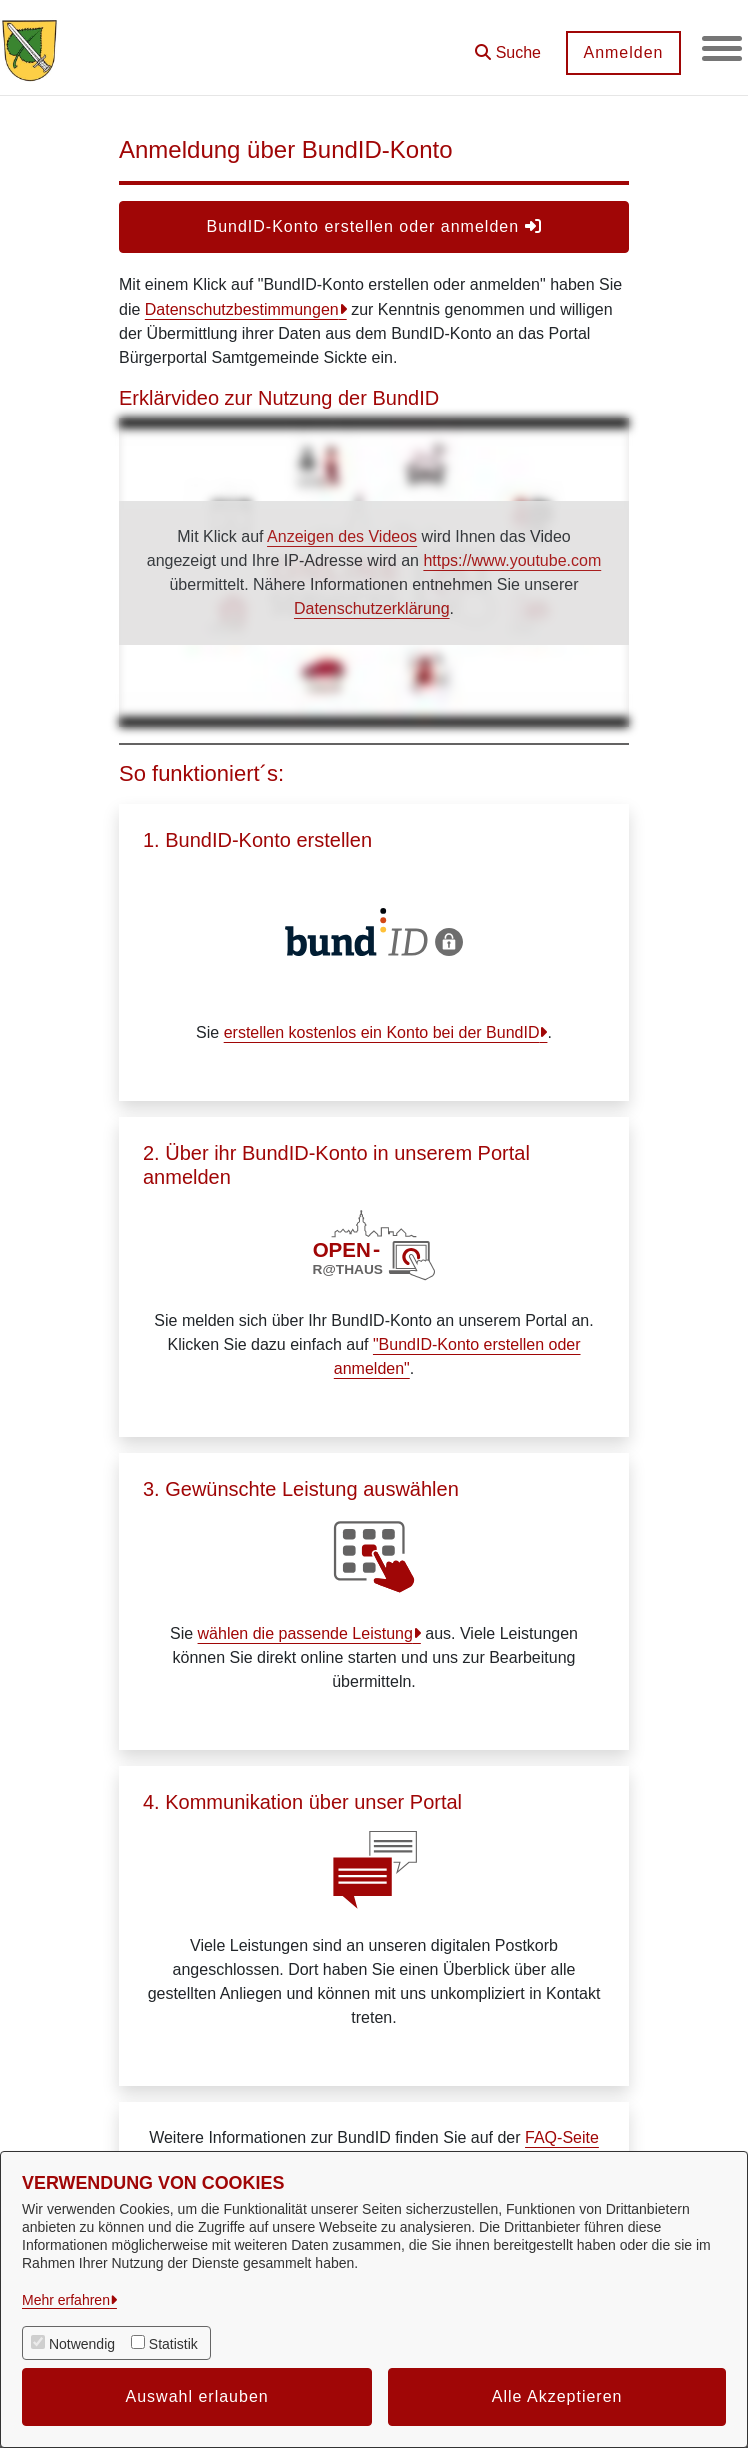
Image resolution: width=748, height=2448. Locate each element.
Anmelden (623, 52)
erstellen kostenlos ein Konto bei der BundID (382, 1032)
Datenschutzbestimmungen (242, 309)
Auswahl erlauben (197, 2396)
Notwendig (82, 2344)
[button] (508, 45)
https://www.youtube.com (512, 560)
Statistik (173, 2344)
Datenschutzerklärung (372, 608)
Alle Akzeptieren (557, 2396)
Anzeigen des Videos (342, 536)
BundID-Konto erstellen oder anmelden (373, 226)
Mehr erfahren (66, 2300)
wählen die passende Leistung (305, 1633)
